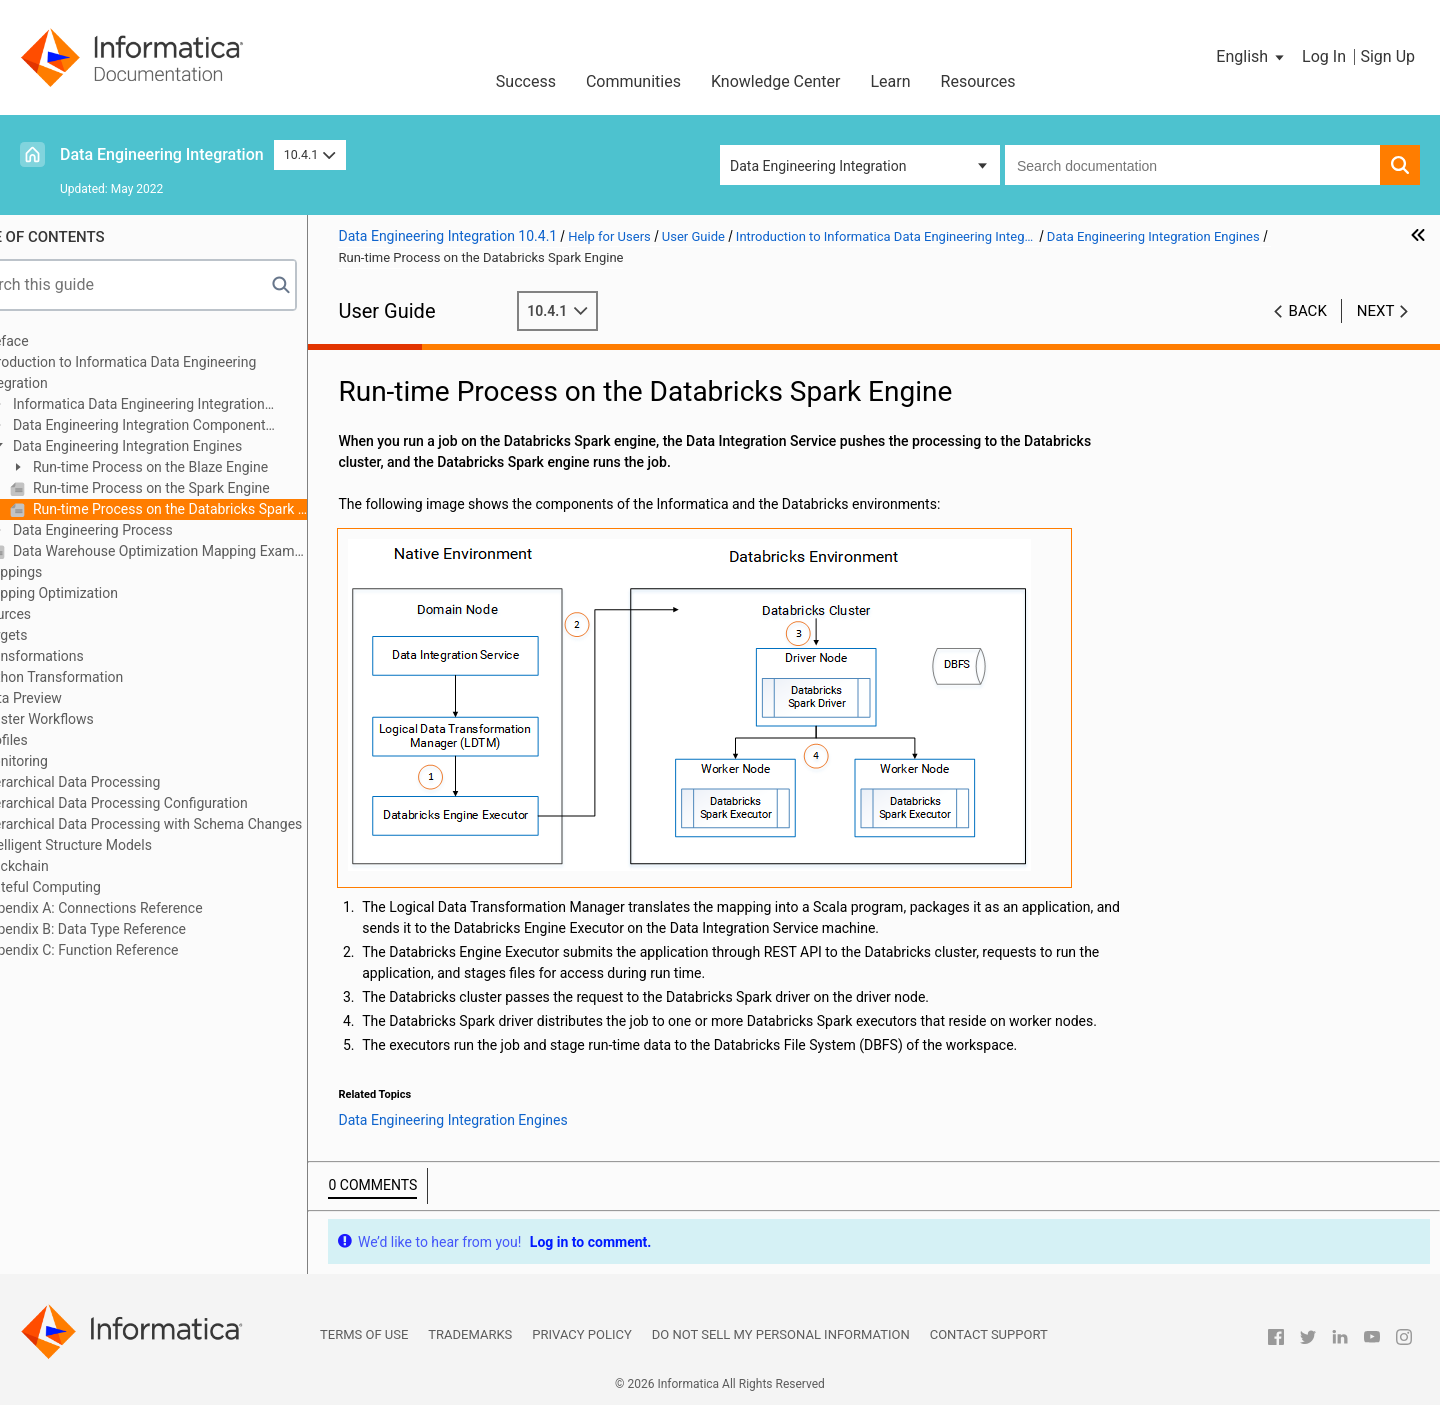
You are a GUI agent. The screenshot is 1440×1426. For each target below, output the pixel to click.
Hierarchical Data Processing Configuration (166, 803)
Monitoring (67, 761)
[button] (1251, 57)
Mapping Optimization (101, 593)
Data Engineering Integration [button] (818, 166)
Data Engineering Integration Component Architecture (180, 426)
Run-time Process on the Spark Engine (202, 488)
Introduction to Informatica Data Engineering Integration (171, 372)
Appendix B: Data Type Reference (135, 929)
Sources (58, 614)
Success (526, 81)
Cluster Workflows (89, 719)
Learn (891, 81)
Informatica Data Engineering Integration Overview (180, 405)
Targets (56, 635)
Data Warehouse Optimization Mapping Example (211, 551)
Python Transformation (104, 677)
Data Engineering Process (143, 530)
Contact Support (989, 1355)
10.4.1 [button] (310, 154)
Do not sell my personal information (781, 1355)
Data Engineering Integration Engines (178, 446)
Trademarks (470, 1355)
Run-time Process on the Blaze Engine (201, 467)
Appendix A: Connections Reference (144, 908)
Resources (978, 81)
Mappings (64, 572)
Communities (633, 81)
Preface (57, 341)
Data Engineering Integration (162, 154)
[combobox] (1192, 165)
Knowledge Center (776, 81)
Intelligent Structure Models (118, 845)
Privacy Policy (581, 1355)
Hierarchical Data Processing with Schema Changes (194, 824)
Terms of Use (364, 1355)
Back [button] (1308, 311)
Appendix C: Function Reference (132, 950)
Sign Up (1387, 56)
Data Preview (73, 698)
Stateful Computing (93, 887)
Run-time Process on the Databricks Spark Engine (221, 509)
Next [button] (1376, 311)
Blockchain (67, 866)
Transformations (84, 656)
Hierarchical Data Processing (123, 782)
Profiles (56, 740)
